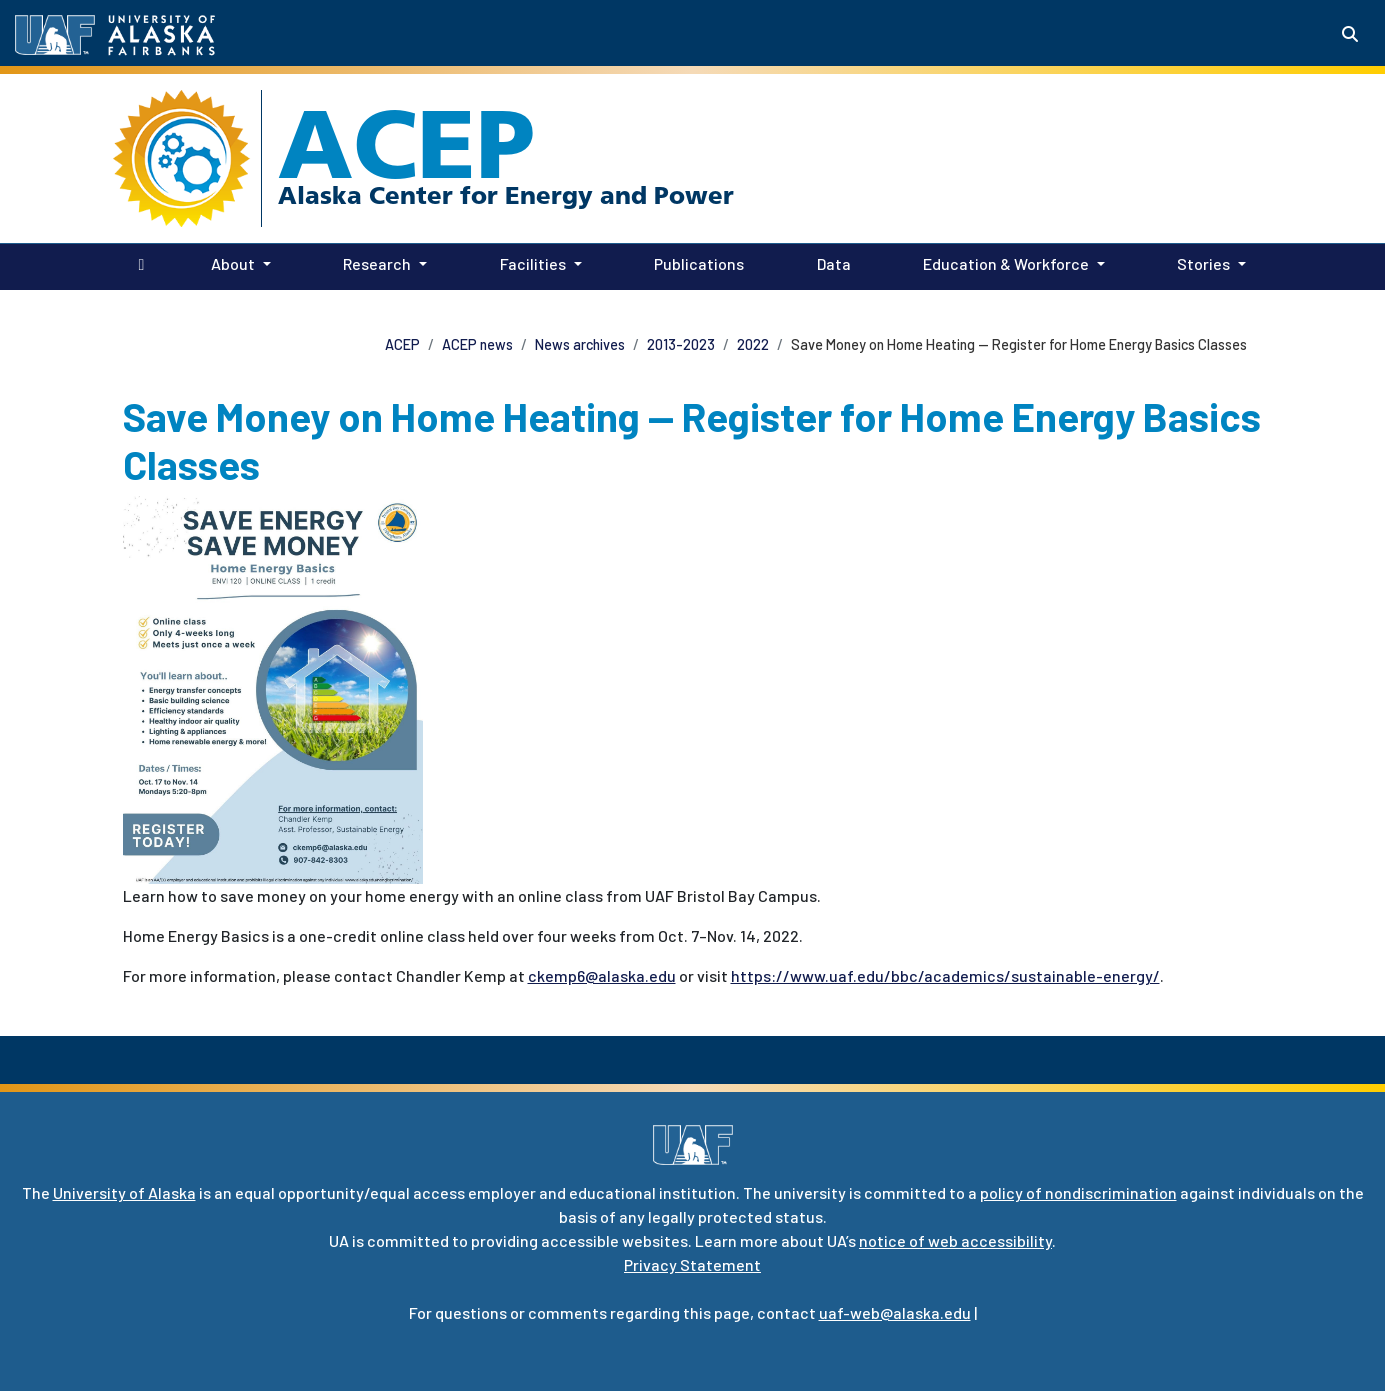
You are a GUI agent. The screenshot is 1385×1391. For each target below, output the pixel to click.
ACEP (406, 144)
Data (830, 262)
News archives (580, 344)
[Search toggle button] (1350, 34)
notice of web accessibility (955, 1240)
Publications (695, 262)
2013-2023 (681, 344)
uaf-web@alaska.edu (895, 1312)
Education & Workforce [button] (1006, 263)
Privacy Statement (692, 1264)
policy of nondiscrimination (1078, 1192)
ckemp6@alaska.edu (602, 975)
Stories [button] (1203, 263)
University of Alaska (124, 1192)
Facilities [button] (533, 263)
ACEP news (477, 344)
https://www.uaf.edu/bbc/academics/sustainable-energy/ (945, 975)
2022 (753, 344)
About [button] (233, 263)
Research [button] (377, 263)
